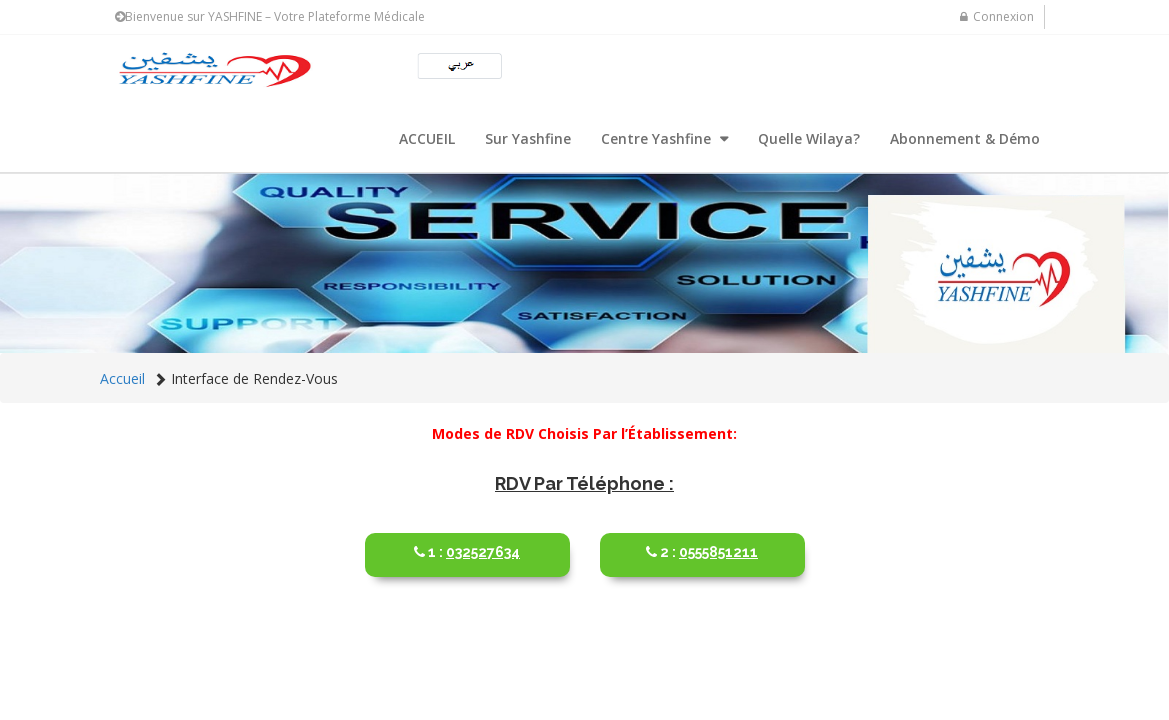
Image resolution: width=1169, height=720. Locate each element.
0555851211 (702, 544)
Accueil (122, 378)
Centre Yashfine (658, 138)
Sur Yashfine (528, 138)
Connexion (997, 16)
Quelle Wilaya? (809, 138)
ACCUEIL (427, 138)
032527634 (467, 544)
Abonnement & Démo (965, 138)
